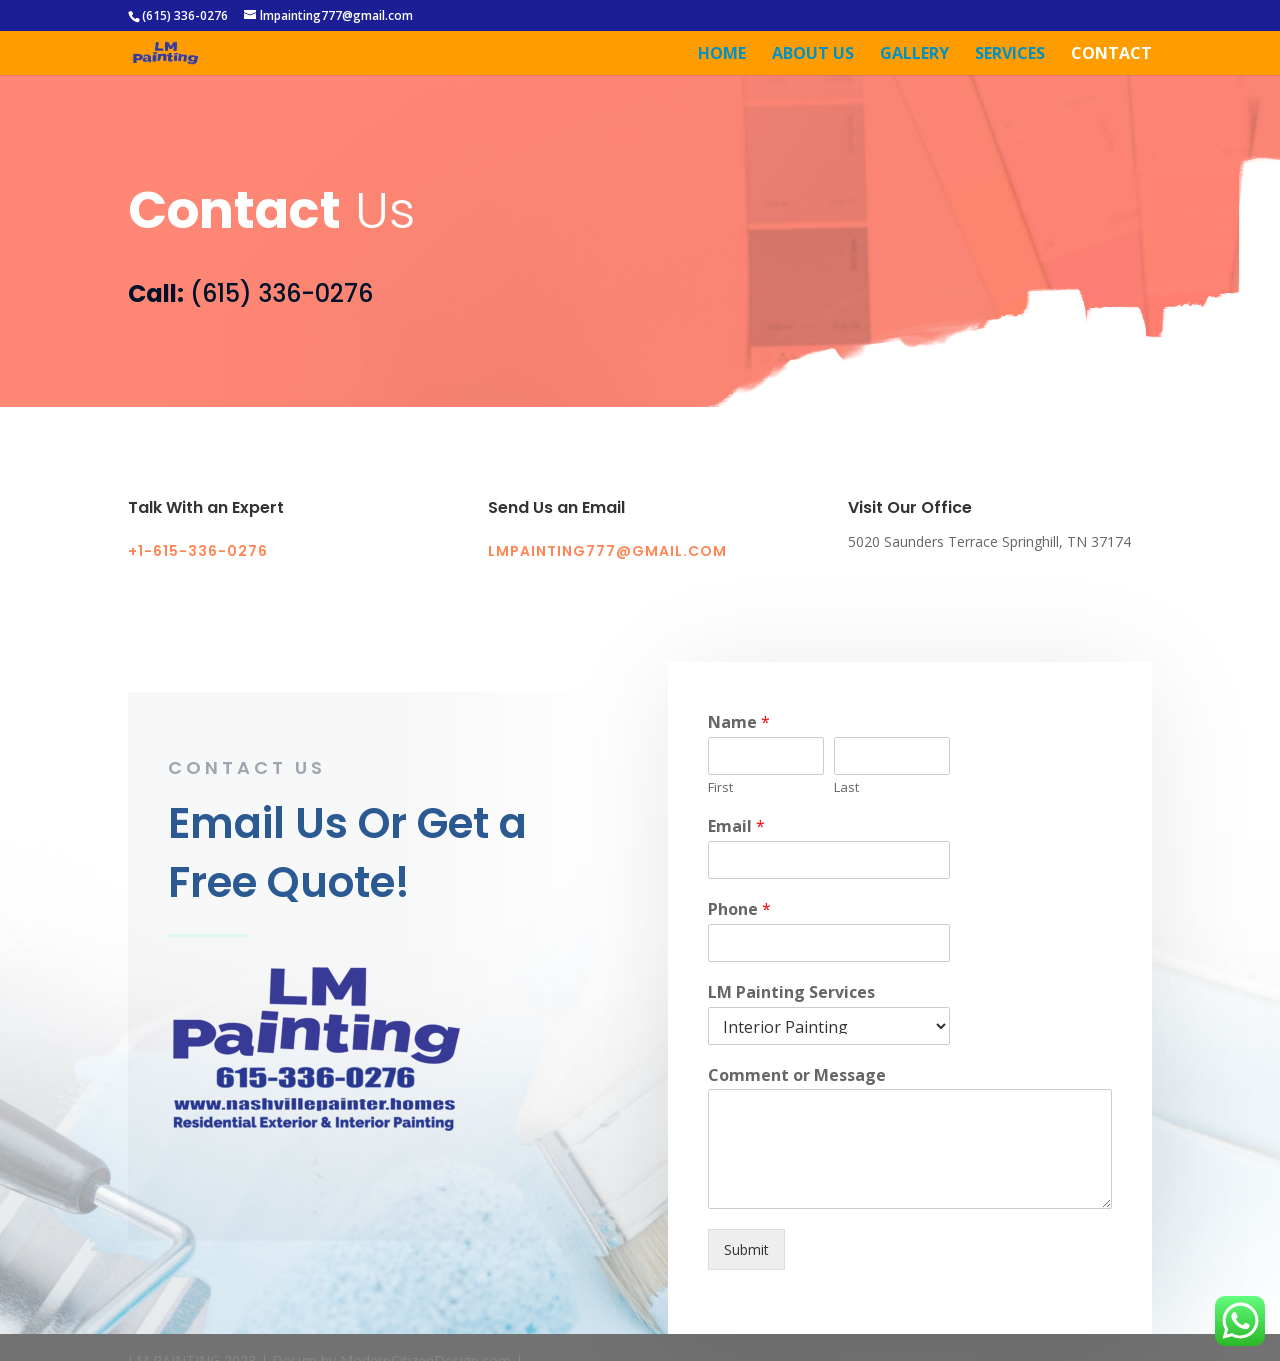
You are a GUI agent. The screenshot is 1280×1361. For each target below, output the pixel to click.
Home (722, 55)
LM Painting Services (791, 1017)
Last (846, 812)
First (720, 812)
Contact (1111, 55)
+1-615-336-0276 (198, 551)
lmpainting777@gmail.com (336, 15)
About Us (813, 55)
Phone (739, 934)
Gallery (914, 55)
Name (739, 748)
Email (736, 851)
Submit (746, 1274)
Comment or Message (797, 1100)
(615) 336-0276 (185, 15)
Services (1010, 55)
